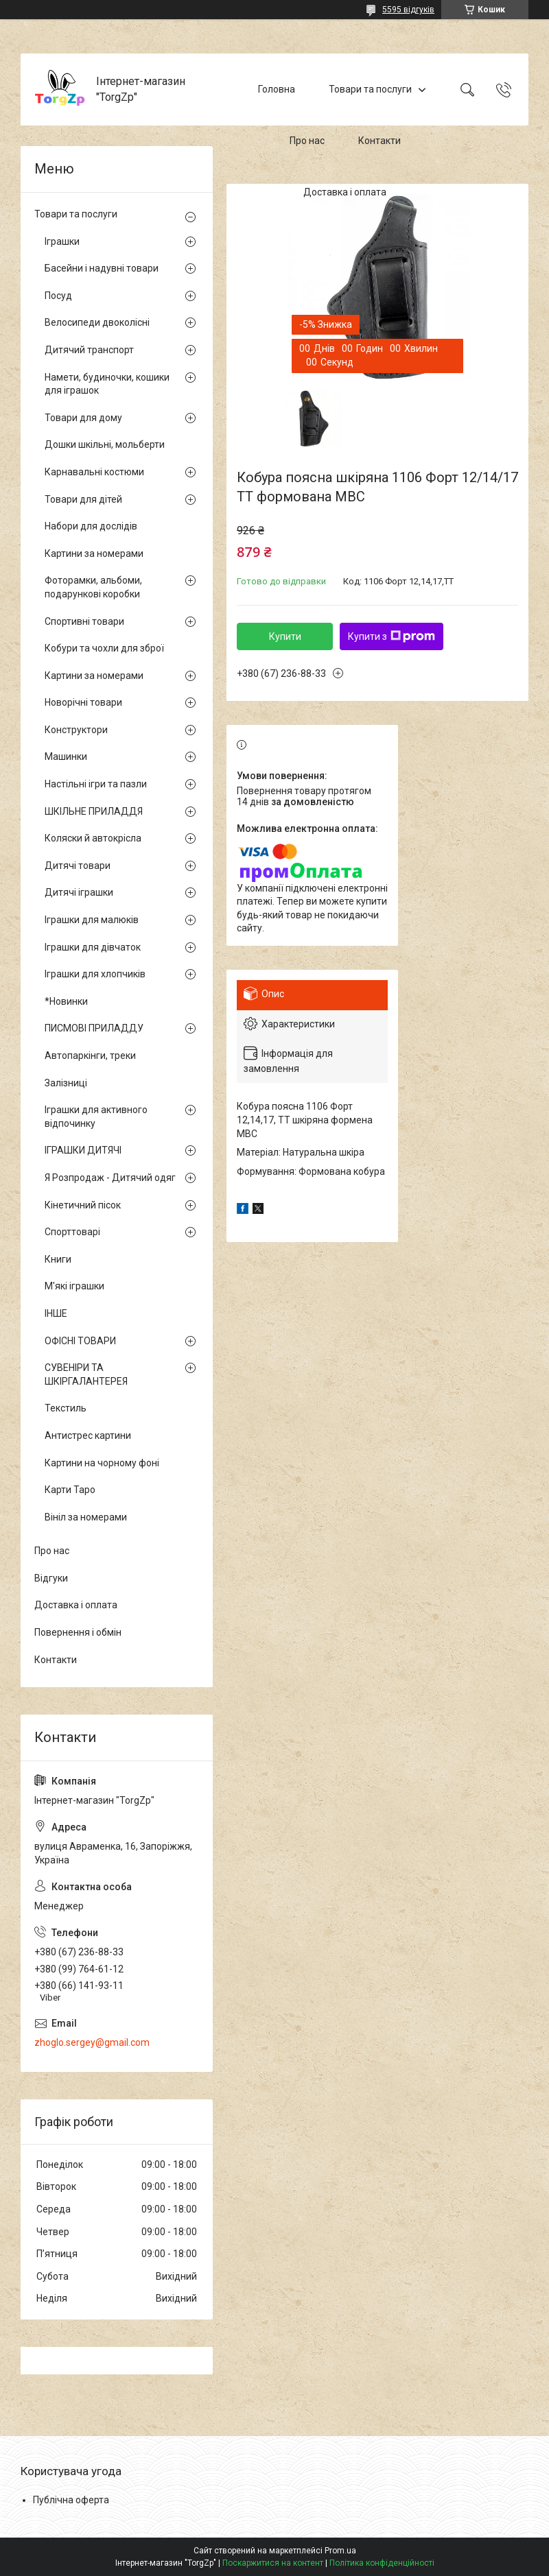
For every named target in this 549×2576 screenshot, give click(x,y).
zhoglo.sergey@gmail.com (92, 2042)
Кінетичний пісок (83, 1205)
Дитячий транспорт (89, 349)
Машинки (66, 756)
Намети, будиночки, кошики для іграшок (107, 384)
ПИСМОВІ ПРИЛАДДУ (94, 1028)
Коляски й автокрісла (93, 838)
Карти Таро (70, 1489)
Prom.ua (340, 2550)
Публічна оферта (71, 2499)
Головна (276, 89)
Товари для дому (83, 417)
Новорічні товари (83, 702)
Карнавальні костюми (94, 471)
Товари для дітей (83, 499)
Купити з (391, 636)
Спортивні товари (84, 621)
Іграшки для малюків (92, 919)
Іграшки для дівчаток (93, 947)
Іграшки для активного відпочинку (96, 1116)
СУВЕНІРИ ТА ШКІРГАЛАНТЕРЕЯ (86, 1374)
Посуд (58, 295)
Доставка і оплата (344, 192)
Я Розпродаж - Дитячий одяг (110, 1177)
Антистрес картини (88, 1435)
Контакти (379, 140)
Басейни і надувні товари (102, 268)
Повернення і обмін (77, 1632)
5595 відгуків (408, 9)
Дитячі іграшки (79, 892)
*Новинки (66, 1001)
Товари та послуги (370, 89)
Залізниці (66, 1082)
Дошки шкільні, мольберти (105, 444)
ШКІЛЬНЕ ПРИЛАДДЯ (94, 811)
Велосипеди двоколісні (97, 322)
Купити (285, 636)
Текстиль (65, 1408)
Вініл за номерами (86, 1517)
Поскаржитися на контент (272, 2563)
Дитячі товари (77, 865)
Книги (58, 1259)
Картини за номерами (94, 553)
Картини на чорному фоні (102, 1462)
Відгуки (51, 1578)
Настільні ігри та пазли (96, 783)
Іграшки (62, 241)
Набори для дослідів (91, 526)
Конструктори (76, 729)
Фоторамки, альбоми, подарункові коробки (93, 587)
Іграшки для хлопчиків (95, 973)
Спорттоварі (72, 1231)
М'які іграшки (74, 1285)
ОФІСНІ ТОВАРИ (80, 1340)
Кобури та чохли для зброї (104, 648)
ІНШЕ (56, 1313)
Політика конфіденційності (381, 2563)
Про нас (307, 140)
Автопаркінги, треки (90, 1055)
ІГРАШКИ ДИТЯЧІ (83, 1150)
